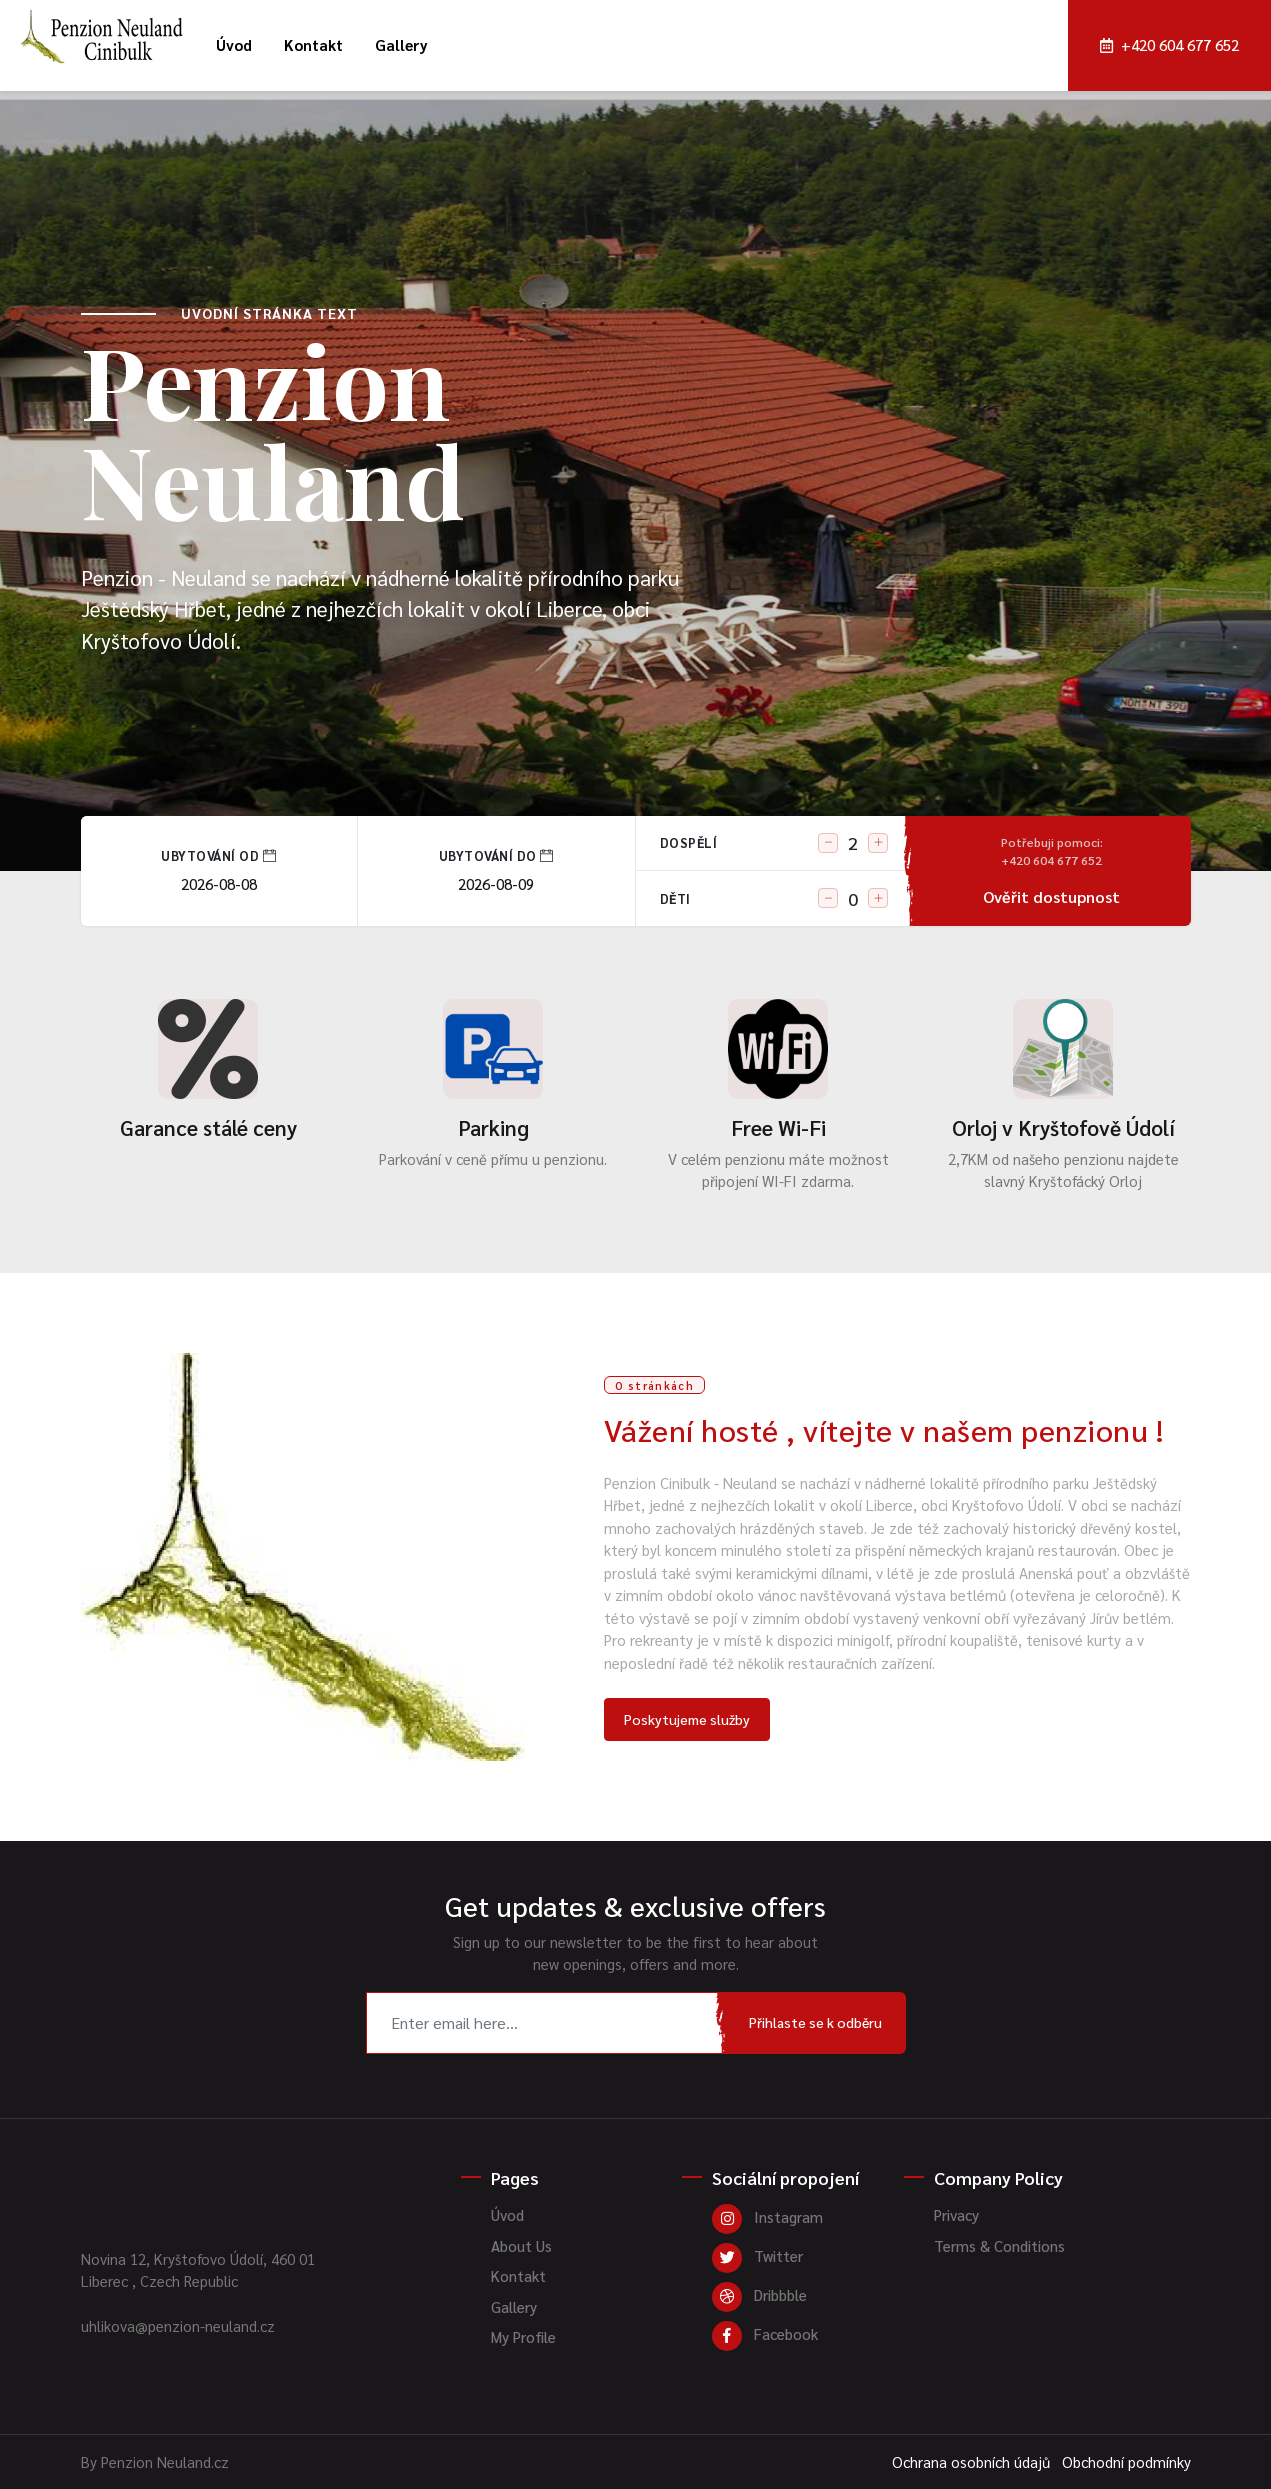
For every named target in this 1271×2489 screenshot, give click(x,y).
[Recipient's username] (546, 2023)
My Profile (523, 2336)
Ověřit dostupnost (1052, 870)
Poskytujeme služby (687, 1719)
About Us (521, 2245)
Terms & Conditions (999, 2245)
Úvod (234, 44)
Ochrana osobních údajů (971, 2461)
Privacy (956, 2214)
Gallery (401, 44)
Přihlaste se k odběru (815, 2022)
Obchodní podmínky (1126, 2461)
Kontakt (313, 44)
